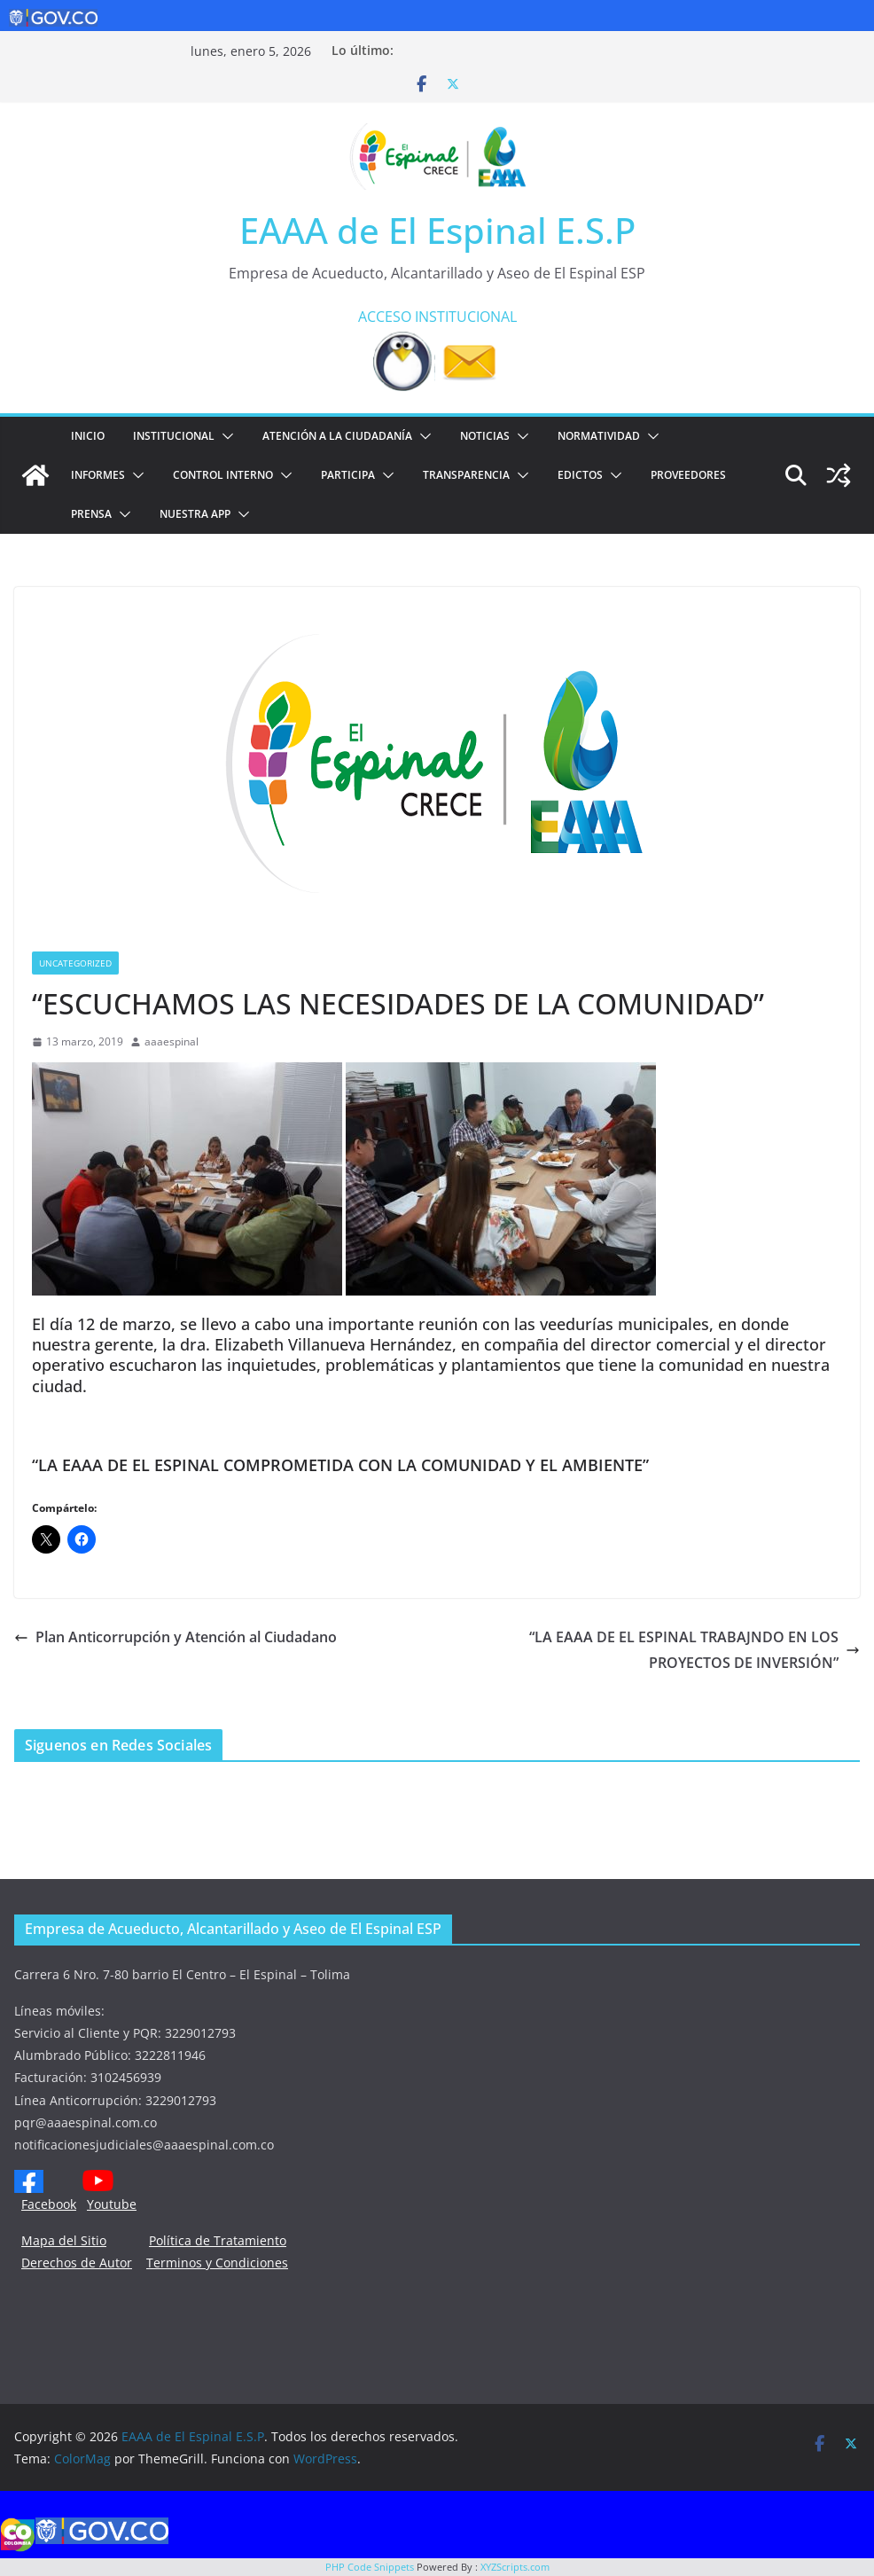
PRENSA (91, 513)
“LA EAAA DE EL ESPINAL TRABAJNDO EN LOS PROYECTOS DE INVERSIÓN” (694, 1649)
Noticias (485, 435)
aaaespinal (171, 1041)
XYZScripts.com (515, 2566)
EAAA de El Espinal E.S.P (437, 230)
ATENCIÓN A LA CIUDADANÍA (337, 435)
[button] (224, 436)
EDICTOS (580, 474)
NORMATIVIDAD (599, 435)
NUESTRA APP (195, 513)
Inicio (88, 435)
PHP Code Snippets (369, 2566)
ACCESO (384, 316)
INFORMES (98, 474)
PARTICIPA (348, 474)
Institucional (174, 435)
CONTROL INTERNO (223, 474)
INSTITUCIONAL (466, 316)
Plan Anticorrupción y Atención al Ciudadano (175, 1637)
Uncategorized (75, 963)
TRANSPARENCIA (466, 474)
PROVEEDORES (688, 474)
